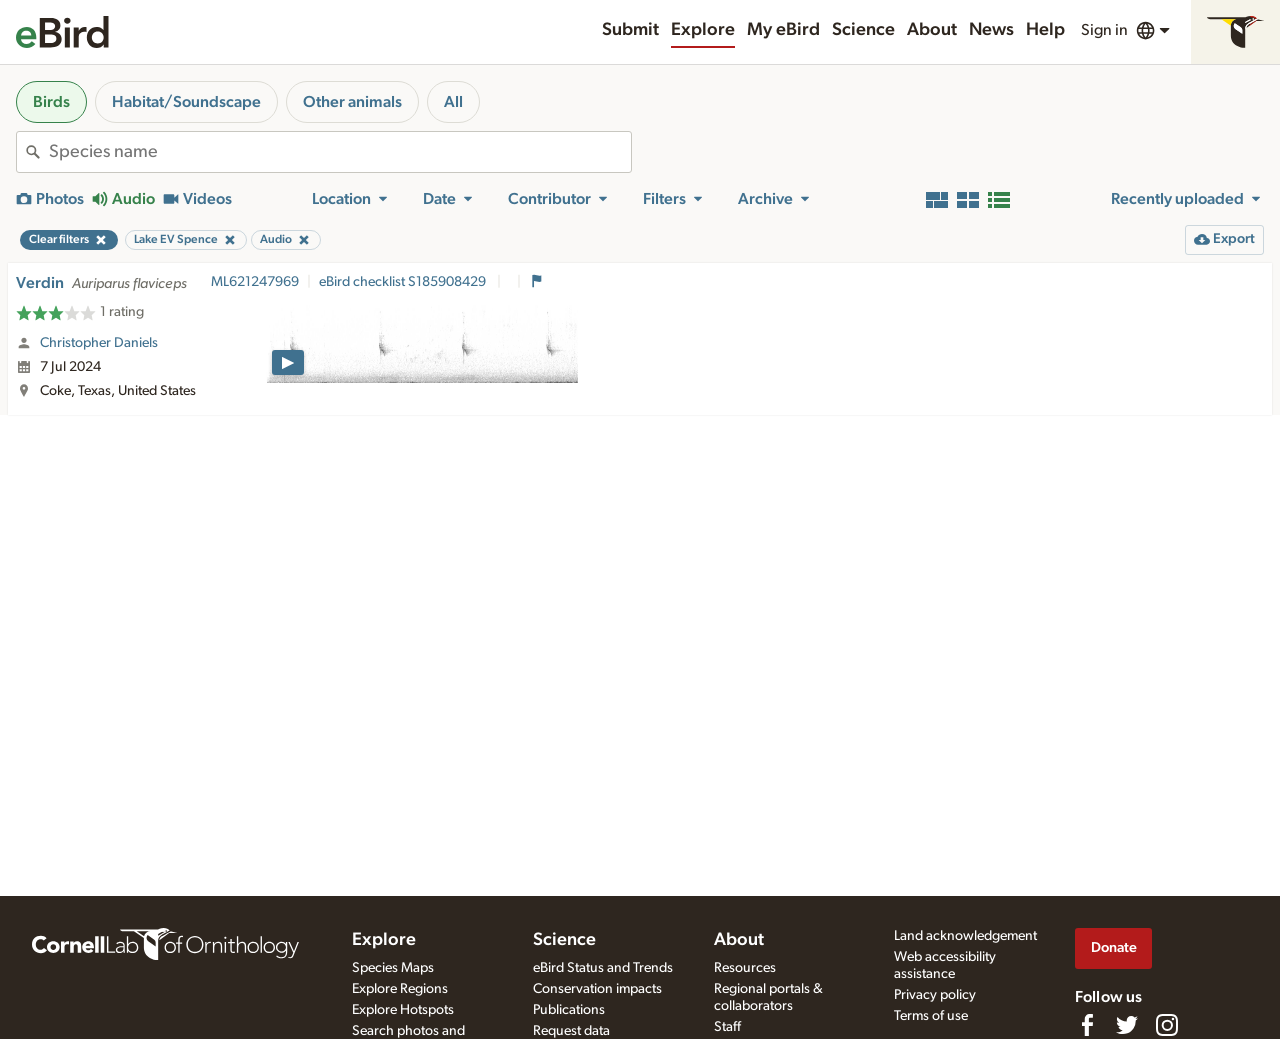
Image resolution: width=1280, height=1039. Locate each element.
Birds (51, 102)
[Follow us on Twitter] (1127, 1025)
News (991, 30)
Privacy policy (935, 995)
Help (1045, 30)
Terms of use (931, 1016)
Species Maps (393, 968)
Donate (1114, 947)
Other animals (352, 102)
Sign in (1104, 30)
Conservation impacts (597, 989)
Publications (569, 1010)
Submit (630, 30)
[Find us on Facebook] (1087, 1025)
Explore (703, 30)
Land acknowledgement (965, 936)
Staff (727, 1027)
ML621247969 (255, 282)
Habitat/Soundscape (186, 102)
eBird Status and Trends (603, 968)
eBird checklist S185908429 (404, 282)
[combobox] (340, 152)
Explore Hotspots (403, 1010)
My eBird (783, 30)
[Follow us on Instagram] (1167, 1025)
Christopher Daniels (99, 343)
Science (863, 30)
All (453, 102)
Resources (745, 968)
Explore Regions (400, 989)
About (932, 30)
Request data (571, 1031)
